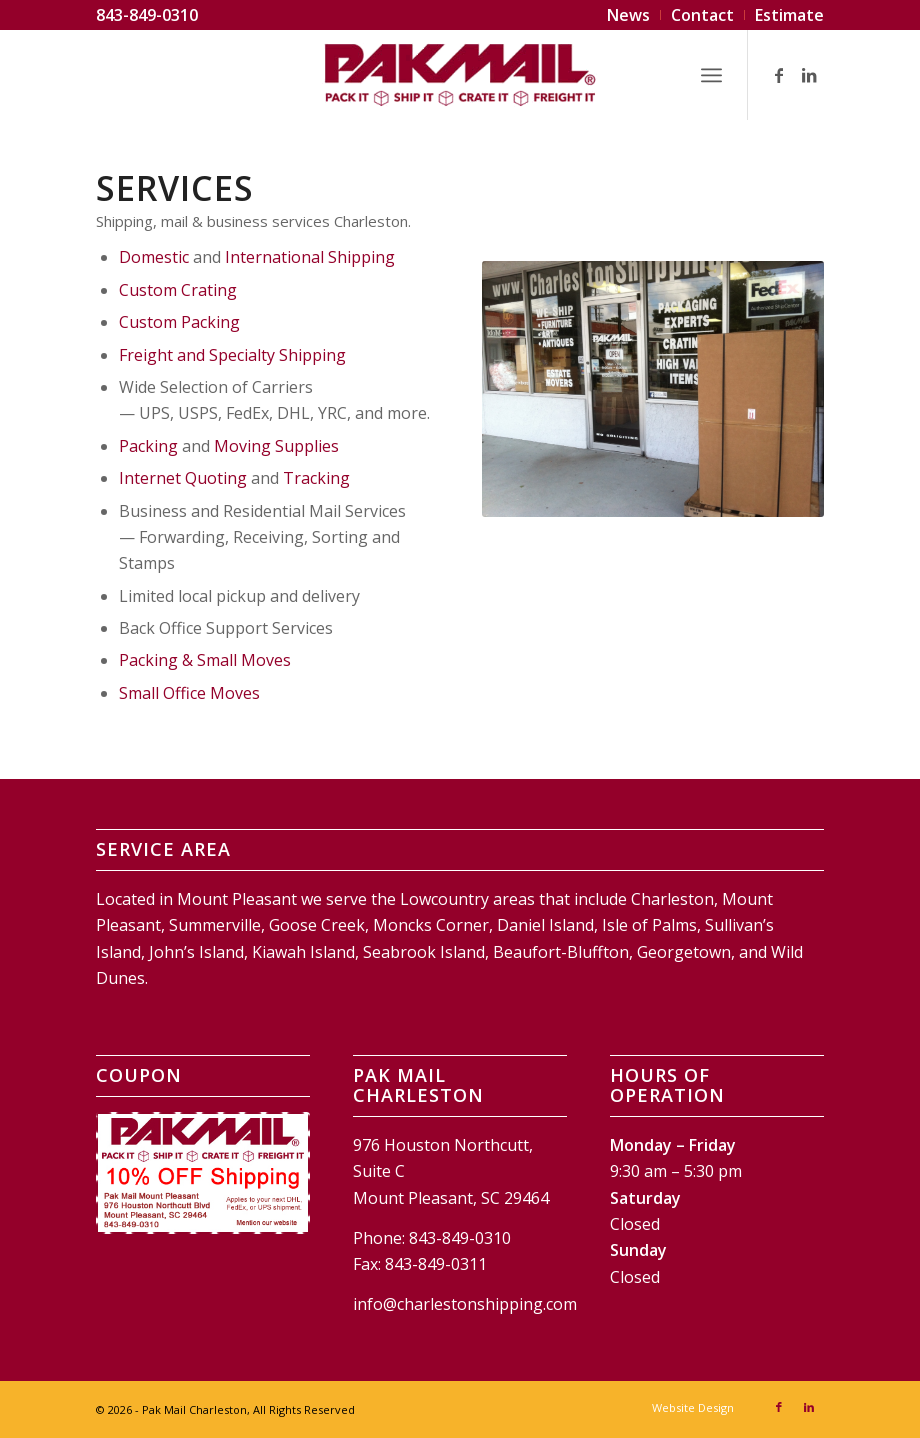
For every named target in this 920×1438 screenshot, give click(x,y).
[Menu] (711, 75)
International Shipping (310, 257)
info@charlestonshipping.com (465, 1304)
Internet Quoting (183, 478)
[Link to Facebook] (779, 75)
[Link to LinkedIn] (809, 75)
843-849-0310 (147, 15)
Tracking (316, 478)
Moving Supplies (276, 446)
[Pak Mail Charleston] (460, 75)
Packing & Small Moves (205, 660)
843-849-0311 (436, 1264)
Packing (148, 446)
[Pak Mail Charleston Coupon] (203, 1173)
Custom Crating (178, 290)
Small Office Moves (189, 693)
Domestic (154, 257)
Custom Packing (179, 322)
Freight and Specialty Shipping (232, 355)
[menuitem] (629, 15)
